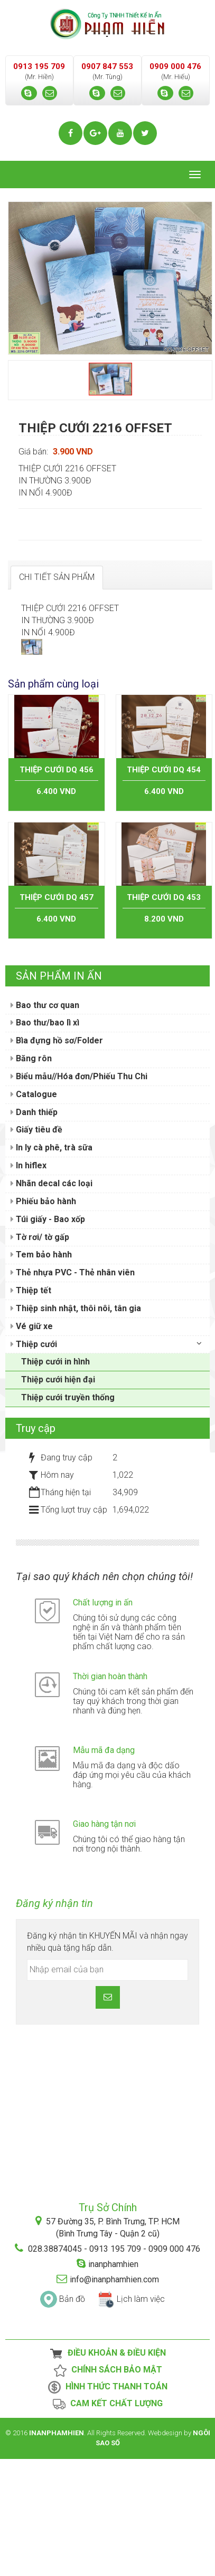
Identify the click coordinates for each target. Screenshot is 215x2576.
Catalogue (34, 1212)
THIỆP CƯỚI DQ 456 (57, 887)
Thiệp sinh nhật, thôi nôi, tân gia (76, 1426)
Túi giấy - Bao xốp (48, 1336)
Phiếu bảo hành (43, 1319)
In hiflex (28, 1283)
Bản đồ (72, 2416)
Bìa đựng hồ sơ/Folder (57, 1158)
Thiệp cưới (34, 1461)
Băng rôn (31, 1176)
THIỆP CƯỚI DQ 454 (164, 887)
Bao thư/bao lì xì (45, 1140)
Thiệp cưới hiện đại (58, 1497)
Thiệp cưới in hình (55, 1479)
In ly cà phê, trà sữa (51, 1265)
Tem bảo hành (41, 1372)
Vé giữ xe (32, 1444)
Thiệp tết (31, 1408)
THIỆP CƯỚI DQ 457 (57, 1014)
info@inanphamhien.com (114, 2396)
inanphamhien (113, 2381)
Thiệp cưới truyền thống (68, 1515)
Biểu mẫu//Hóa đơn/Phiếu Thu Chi (79, 1194)
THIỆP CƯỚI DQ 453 (164, 1014)
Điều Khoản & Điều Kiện (108, 2471)
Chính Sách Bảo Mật (107, 2488)
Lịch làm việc (141, 2416)
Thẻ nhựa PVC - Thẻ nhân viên (73, 1390)
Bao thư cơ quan (45, 1122)
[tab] (57, 577)
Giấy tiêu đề (36, 1247)
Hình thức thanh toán (107, 2505)
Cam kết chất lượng (107, 2522)
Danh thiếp (34, 1229)
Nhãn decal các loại (51, 1301)
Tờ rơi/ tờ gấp (40, 1354)
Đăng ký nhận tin (54, 2021)
